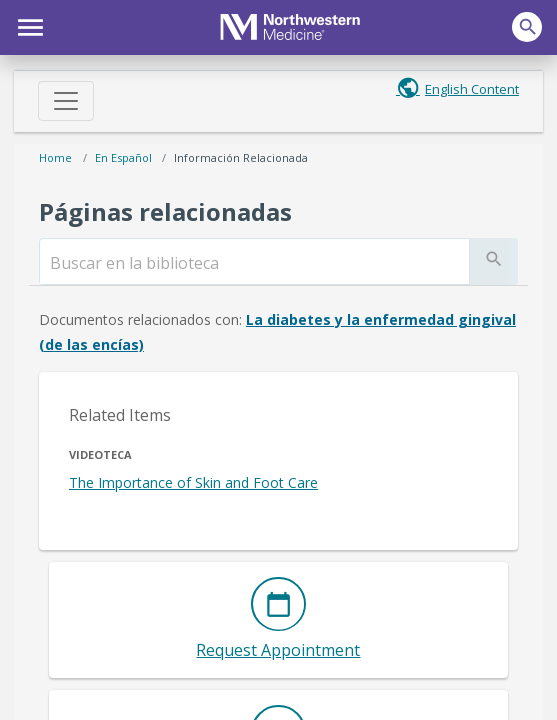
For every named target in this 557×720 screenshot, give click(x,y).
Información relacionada (241, 157)
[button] (27, 25)
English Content (472, 89)
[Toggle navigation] (66, 101)
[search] (254, 263)
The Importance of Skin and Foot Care (193, 482)
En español (123, 157)
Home (55, 157)
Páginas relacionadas (165, 211)
